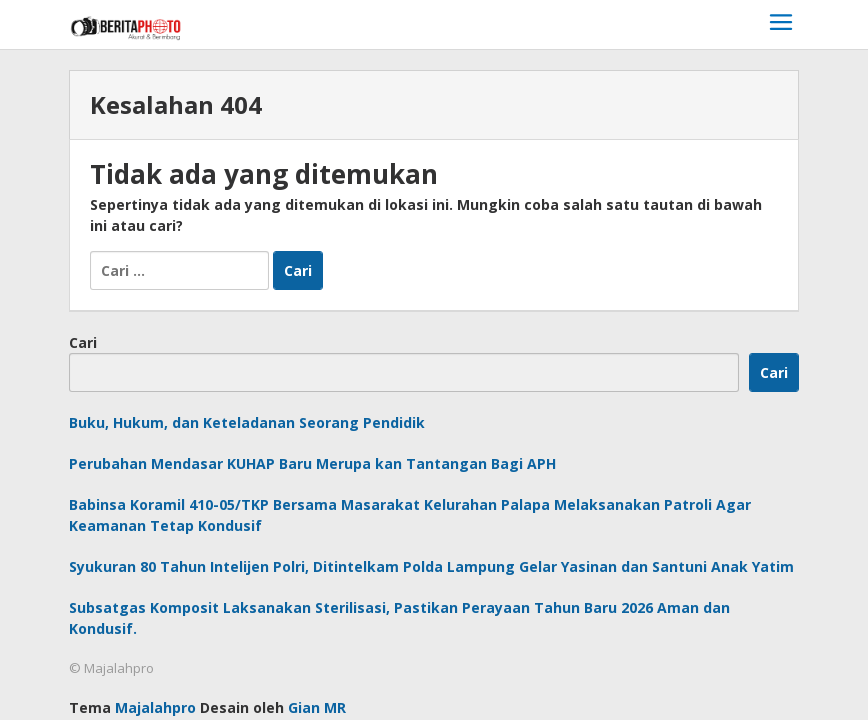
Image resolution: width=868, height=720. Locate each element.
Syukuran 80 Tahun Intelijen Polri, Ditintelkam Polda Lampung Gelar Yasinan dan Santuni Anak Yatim (431, 566)
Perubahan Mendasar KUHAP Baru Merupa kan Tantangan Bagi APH (312, 463)
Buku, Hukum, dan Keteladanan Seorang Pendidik (247, 422)
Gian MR (317, 707)
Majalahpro (155, 707)
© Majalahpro (111, 668)
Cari (83, 342)
